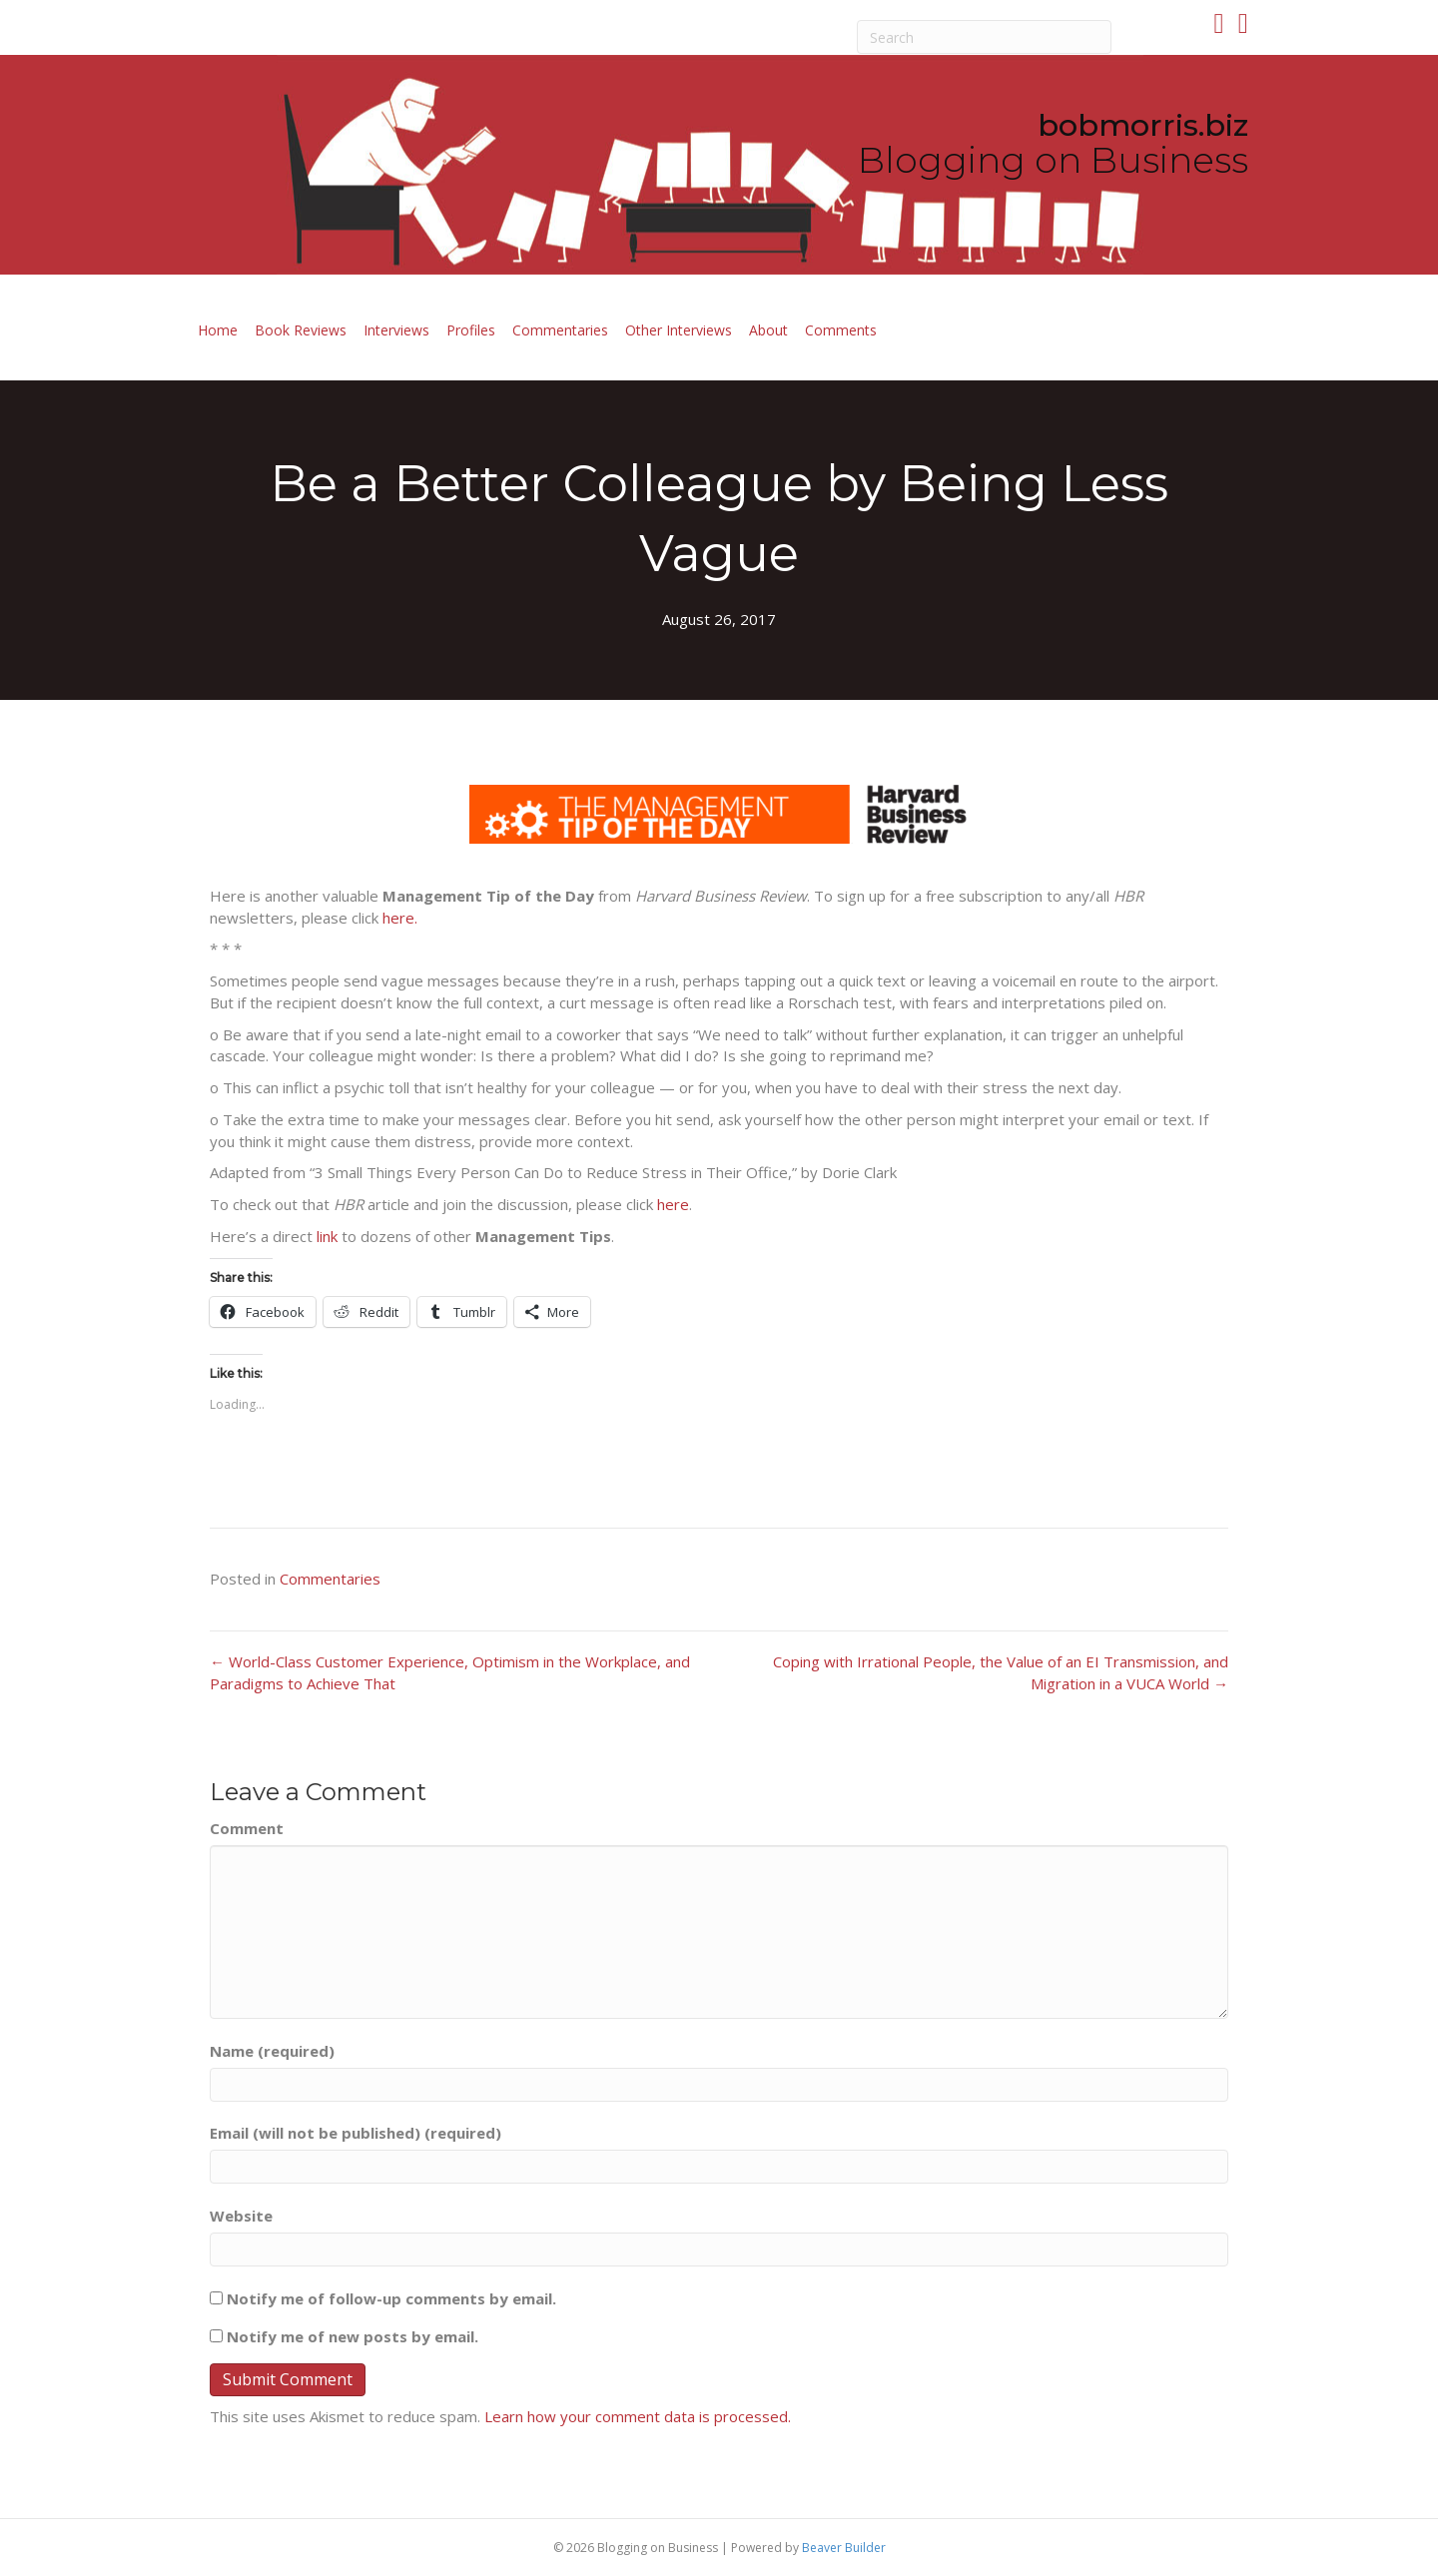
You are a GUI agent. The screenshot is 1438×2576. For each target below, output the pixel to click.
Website (241, 2216)
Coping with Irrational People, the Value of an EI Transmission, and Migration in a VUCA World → (1000, 1672)
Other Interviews (678, 330)
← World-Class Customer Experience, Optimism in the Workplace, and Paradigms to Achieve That (450, 1672)
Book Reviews (301, 330)
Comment (247, 1828)
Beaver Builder (844, 2547)
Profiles (470, 330)
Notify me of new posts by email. (352, 2336)
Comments (841, 330)
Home (218, 330)
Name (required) (272, 2051)
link (327, 1236)
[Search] (984, 37)
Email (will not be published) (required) (355, 2133)
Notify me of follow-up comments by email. (391, 2298)
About (768, 330)
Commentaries (560, 330)
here (673, 1204)
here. (399, 918)
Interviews (396, 330)
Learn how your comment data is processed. (637, 2416)
